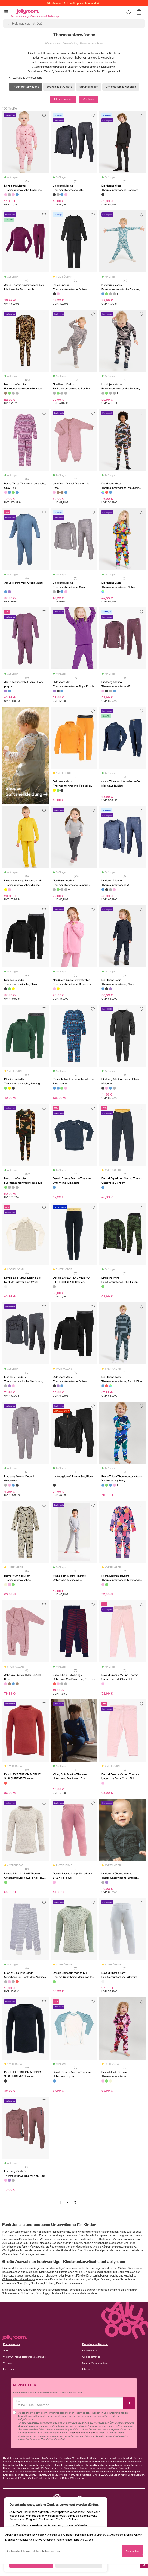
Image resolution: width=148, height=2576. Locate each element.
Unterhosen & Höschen (120, 87)
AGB (5, 2350)
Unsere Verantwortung (95, 2363)
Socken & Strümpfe (59, 87)
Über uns (87, 2369)
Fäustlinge (42, 2293)
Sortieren (88, 99)
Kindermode (51, 43)
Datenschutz (89, 2350)
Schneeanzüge (10, 2293)
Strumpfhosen (88, 87)
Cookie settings (91, 2356)
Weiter (86, 2202)
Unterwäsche (69, 43)
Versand (7, 2363)
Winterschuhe (68, 2293)
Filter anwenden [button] (63, 99)
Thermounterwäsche (91, 43)
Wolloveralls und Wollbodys (18, 2279)
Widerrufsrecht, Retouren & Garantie (24, 2356)
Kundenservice (11, 2344)
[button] (6, 11)
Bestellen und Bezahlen (95, 2344)
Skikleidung (27, 2293)
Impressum (9, 2369)
